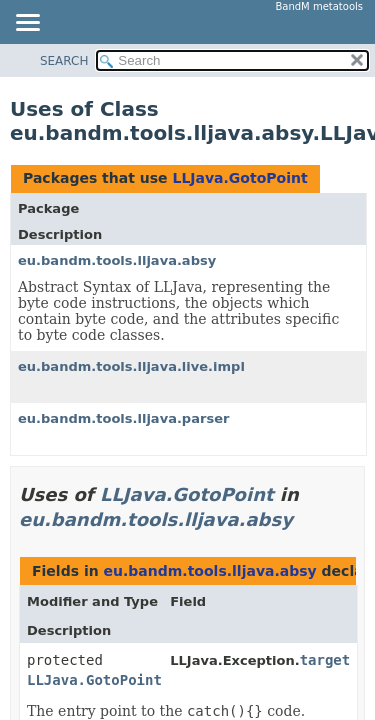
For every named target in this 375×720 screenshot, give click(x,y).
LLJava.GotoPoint (239, 178)
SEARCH (64, 61)
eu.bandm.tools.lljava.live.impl (131, 366)
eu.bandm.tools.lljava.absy (117, 260)
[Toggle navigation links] (27, 24)
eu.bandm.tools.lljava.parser (123, 418)
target (325, 660)
